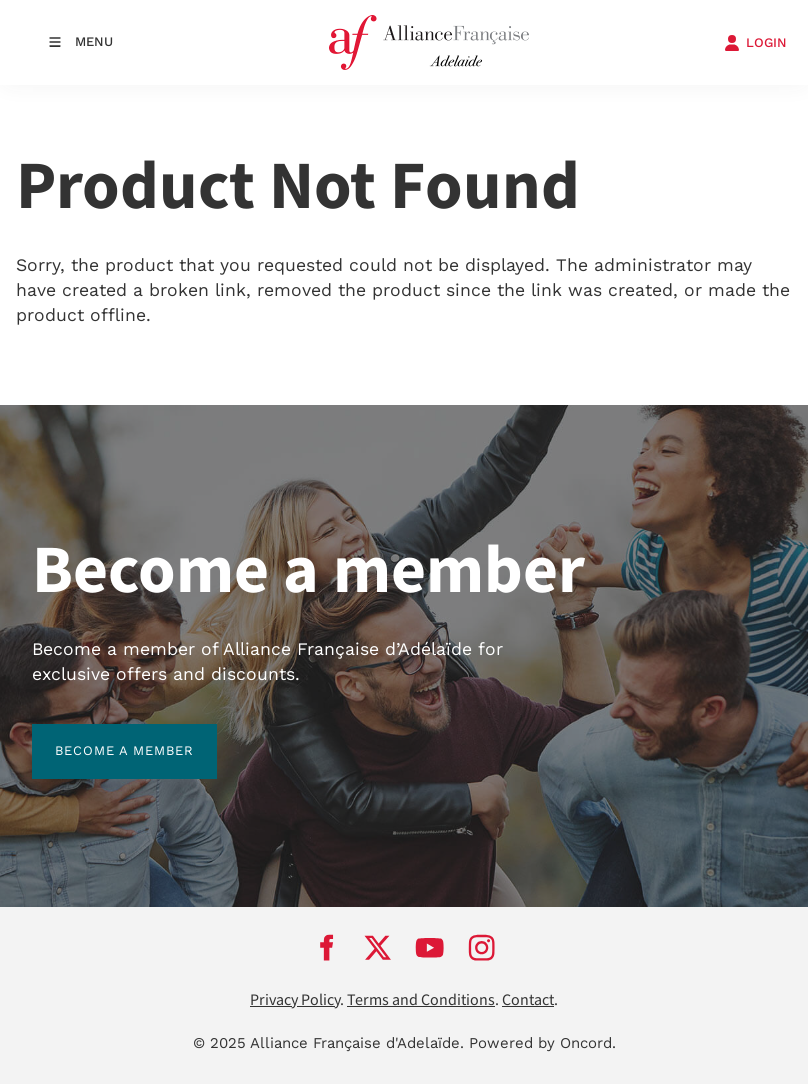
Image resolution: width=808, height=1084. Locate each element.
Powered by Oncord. (542, 1043)
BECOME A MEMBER (101, 735)
